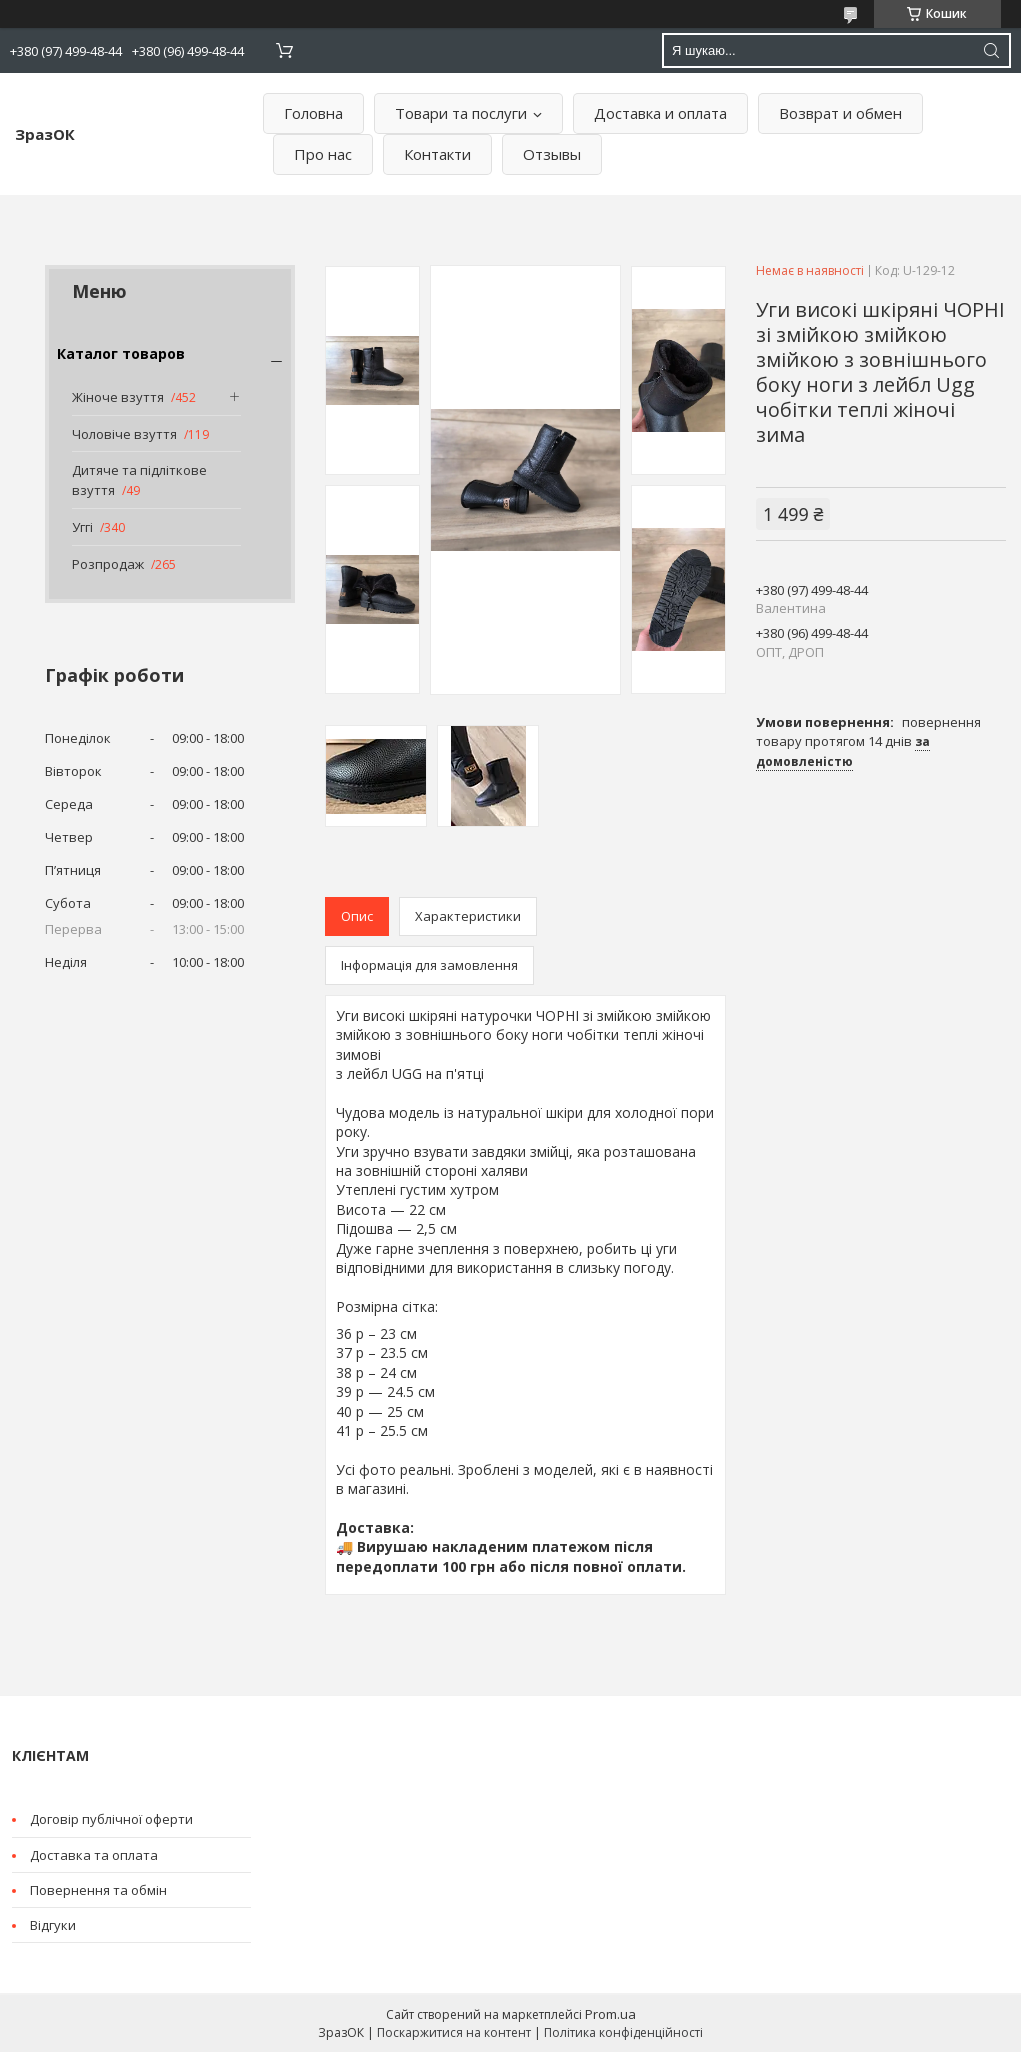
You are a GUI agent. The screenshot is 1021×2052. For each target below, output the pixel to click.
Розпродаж (108, 564)
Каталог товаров (121, 353)
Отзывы (552, 154)
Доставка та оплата (94, 1855)
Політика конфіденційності (623, 2032)
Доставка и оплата (660, 113)
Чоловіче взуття (124, 434)
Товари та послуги (461, 113)
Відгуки (53, 1925)
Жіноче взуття (118, 397)
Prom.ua (610, 2014)
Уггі (82, 527)
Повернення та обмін (98, 1890)
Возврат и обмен (840, 113)
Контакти (437, 154)
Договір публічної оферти (111, 1819)
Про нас (323, 154)
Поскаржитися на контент (454, 2032)
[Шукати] (991, 50)
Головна (313, 113)
